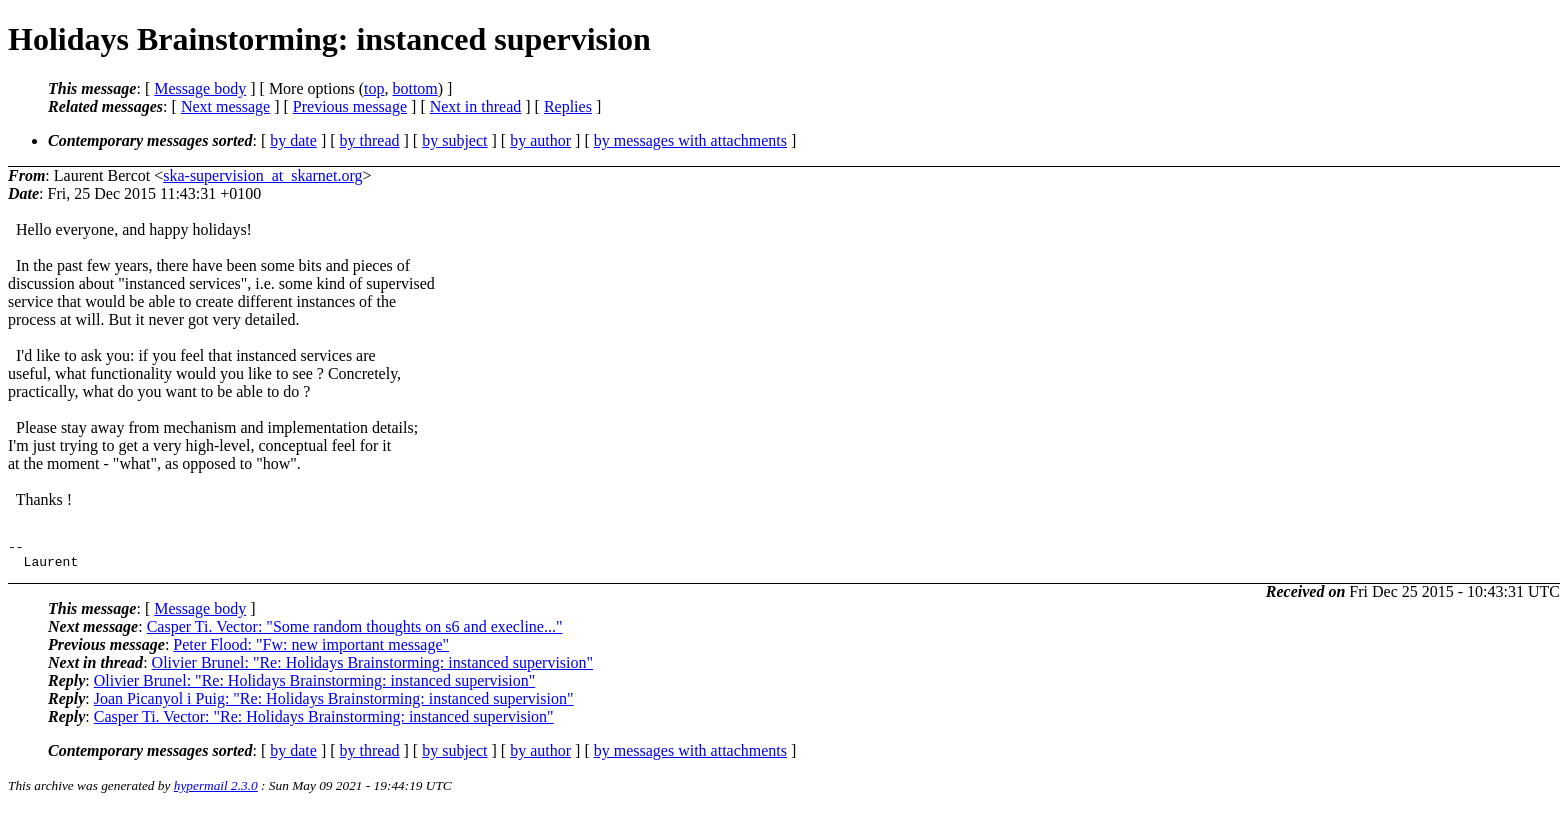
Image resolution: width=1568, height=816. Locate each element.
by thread (370, 140)
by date (293, 140)
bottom (414, 88)
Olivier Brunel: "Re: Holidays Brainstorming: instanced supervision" (372, 668)
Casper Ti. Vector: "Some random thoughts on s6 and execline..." (355, 632)
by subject (454, 140)
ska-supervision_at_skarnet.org (262, 175)
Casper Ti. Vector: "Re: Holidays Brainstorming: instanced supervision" (324, 722)
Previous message (350, 106)
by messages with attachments (690, 140)
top (374, 88)
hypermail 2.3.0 (216, 791)
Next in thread (476, 106)
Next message (225, 106)
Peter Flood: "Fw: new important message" (311, 650)
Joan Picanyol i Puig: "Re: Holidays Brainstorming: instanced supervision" (334, 704)
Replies (568, 106)
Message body (200, 88)
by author (540, 140)
